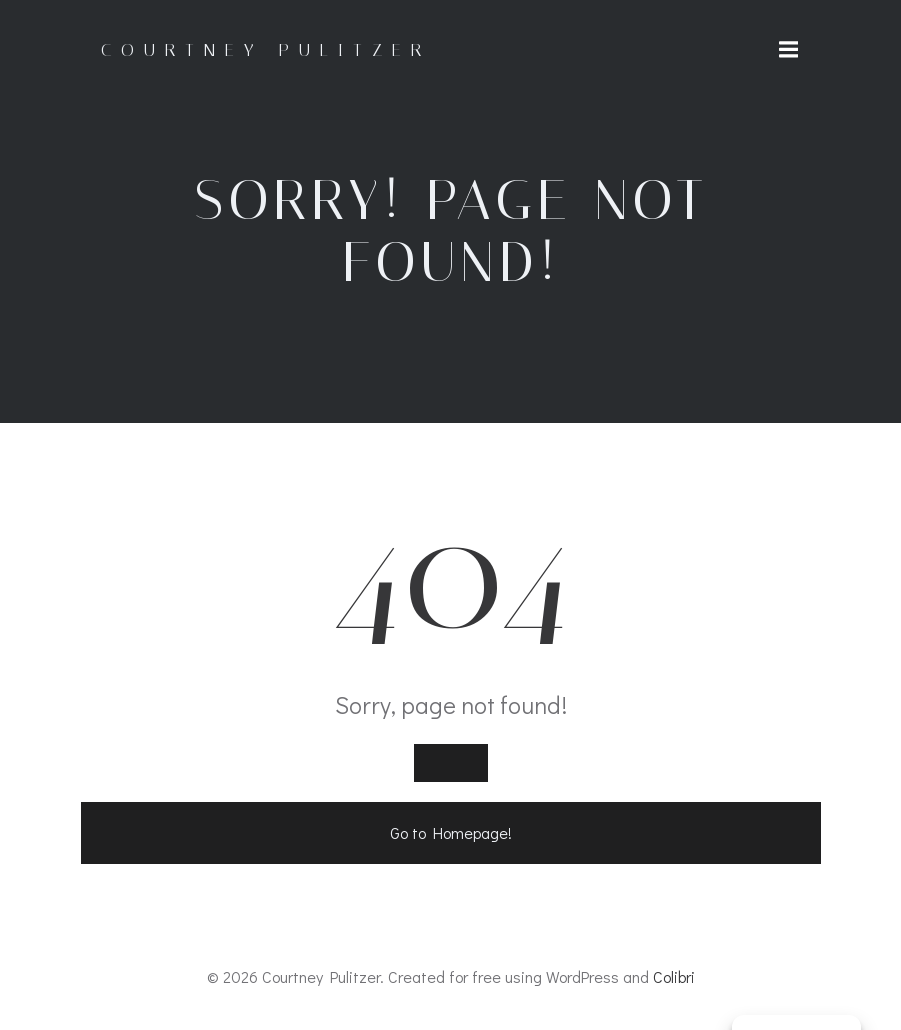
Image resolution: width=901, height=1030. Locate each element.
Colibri (674, 976)
